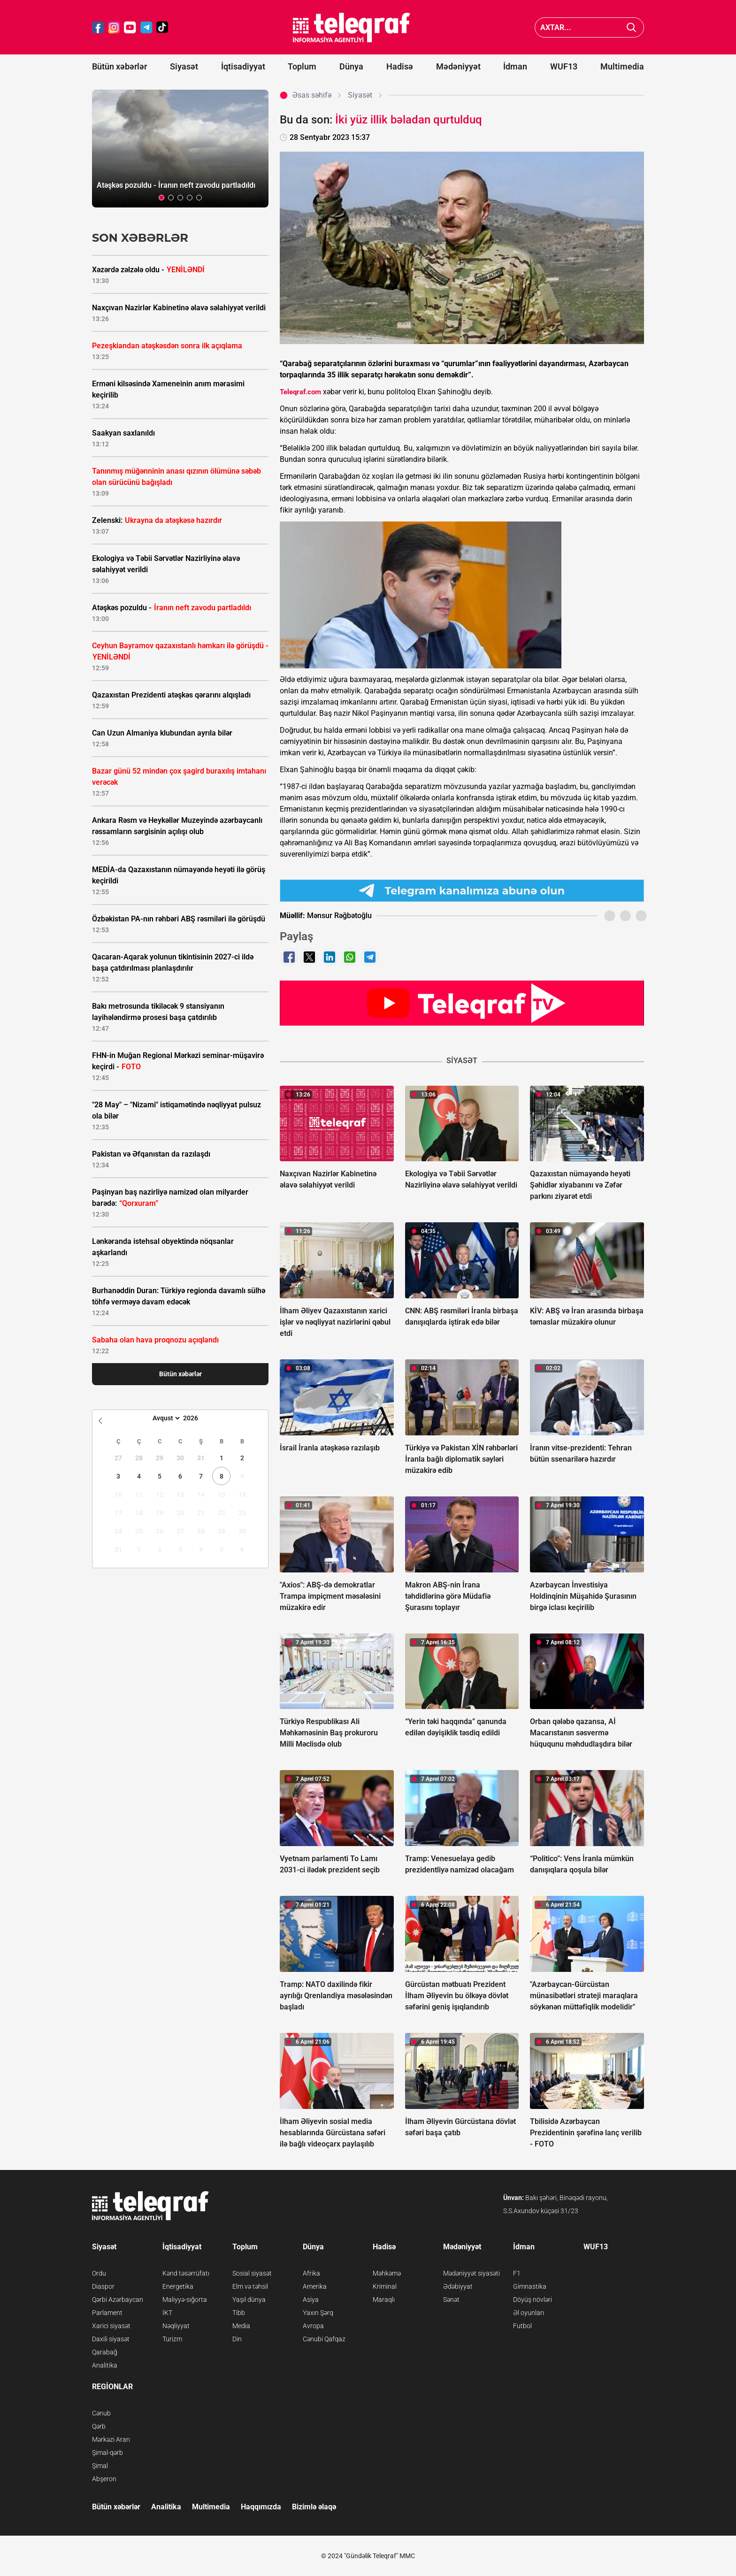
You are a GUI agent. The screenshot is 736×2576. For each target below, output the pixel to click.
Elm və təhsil (250, 2286)
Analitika (104, 2365)
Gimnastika (529, 2286)
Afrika (311, 2273)
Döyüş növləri (532, 2299)
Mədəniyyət (458, 66)
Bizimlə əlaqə (314, 2506)
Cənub (101, 2413)
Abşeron (104, 2479)
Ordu (99, 2273)
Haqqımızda (261, 2506)
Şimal (100, 2465)
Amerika (315, 2286)
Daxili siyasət (111, 2339)
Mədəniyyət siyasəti (471, 2273)
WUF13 (563, 66)
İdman (515, 66)
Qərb (99, 2426)
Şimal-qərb (107, 2452)
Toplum (302, 66)
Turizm (172, 2339)
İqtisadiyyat (243, 66)
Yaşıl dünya (249, 2299)
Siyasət (184, 66)
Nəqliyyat (176, 2326)
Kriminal (385, 2286)
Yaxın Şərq (318, 2312)
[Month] (165, 1418)
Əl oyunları (528, 2312)
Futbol (522, 2326)
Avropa (313, 2326)
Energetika (177, 2286)
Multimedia (622, 66)
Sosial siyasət (252, 2273)
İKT (167, 2312)
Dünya (351, 66)
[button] (161, 197)
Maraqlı (384, 2299)
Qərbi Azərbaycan (117, 2299)
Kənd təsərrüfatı (185, 2273)
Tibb (238, 2312)
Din (237, 2339)
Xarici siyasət (111, 2326)
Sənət (451, 2299)
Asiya (311, 2299)
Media (241, 2326)
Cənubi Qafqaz (324, 2339)
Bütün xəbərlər (119, 66)
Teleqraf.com (300, 392)
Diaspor (103, 2286)
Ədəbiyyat (458, 2286)
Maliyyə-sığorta (184, 2299)
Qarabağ (104, 2352)
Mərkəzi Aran (111, 2439)
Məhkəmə (387, 2273)
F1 (517, 2273)
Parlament (107, 2312)
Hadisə (399, 66)
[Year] (196, 1418)
